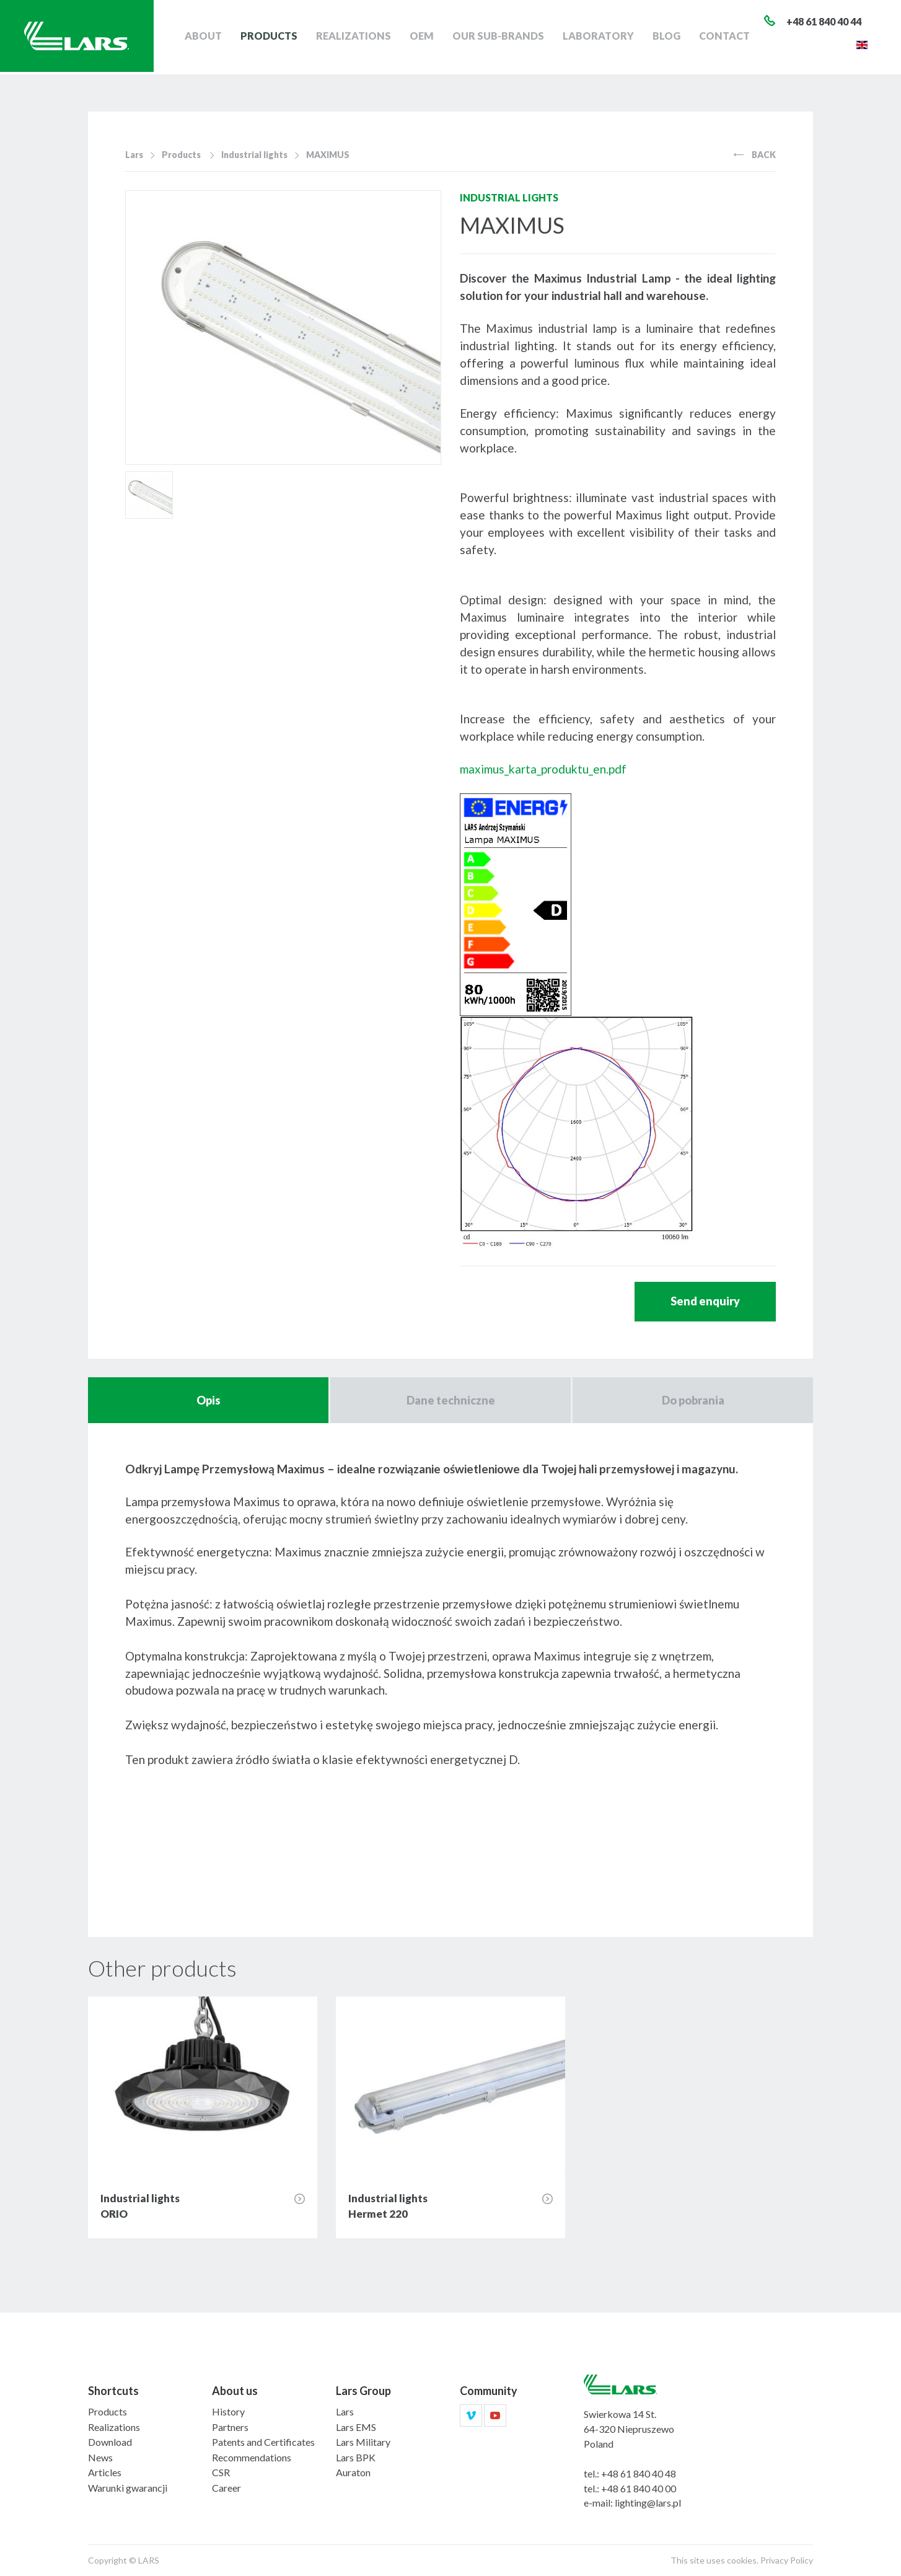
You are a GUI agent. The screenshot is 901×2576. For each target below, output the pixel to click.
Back (755, 154)
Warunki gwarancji (127, 2488)
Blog (668, 37)
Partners (230, 2427)
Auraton (353, 2472)
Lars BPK (356, 2457)
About (209, 37)
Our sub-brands (500, 37)
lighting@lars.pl (648, 2502)
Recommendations (251, 2457)
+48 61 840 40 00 (638, 2488)
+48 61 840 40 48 (638, 2473)
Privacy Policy (786, 2560)
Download (110, 2442)
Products (274, 37)
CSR (221, 2472)
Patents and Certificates (263, 2442)
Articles (104, 2472)
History (228, 2411)
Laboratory (599, 37)
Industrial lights (254, 154)
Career (226, 2488)
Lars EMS (356, 2427)
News (100, 2457)
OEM (425, 37)
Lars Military (363, 2442)
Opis (208, 1400)
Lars (134, 154)
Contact (725, 37)
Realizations (358, 37)
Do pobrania (693, 1400)
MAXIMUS (327, 154)
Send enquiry (705, 1301)
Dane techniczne (451, 1400)
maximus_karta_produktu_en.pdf (543, 769)
